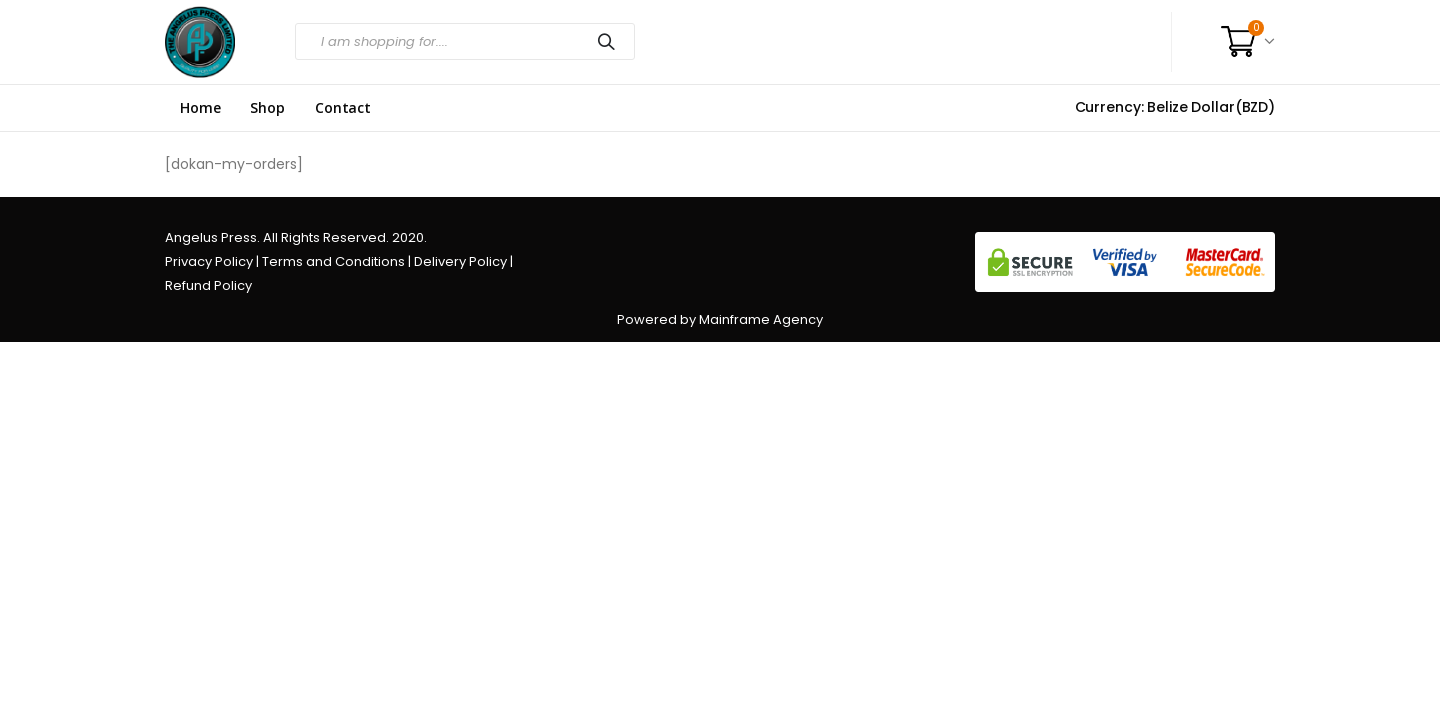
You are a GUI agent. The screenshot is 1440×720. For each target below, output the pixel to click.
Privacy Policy (209, 261)
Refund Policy (208, 285)
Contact (343, 108)
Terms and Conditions (333, 261)
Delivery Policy (460, 261)
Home (200, 108)
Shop (267, 108)
